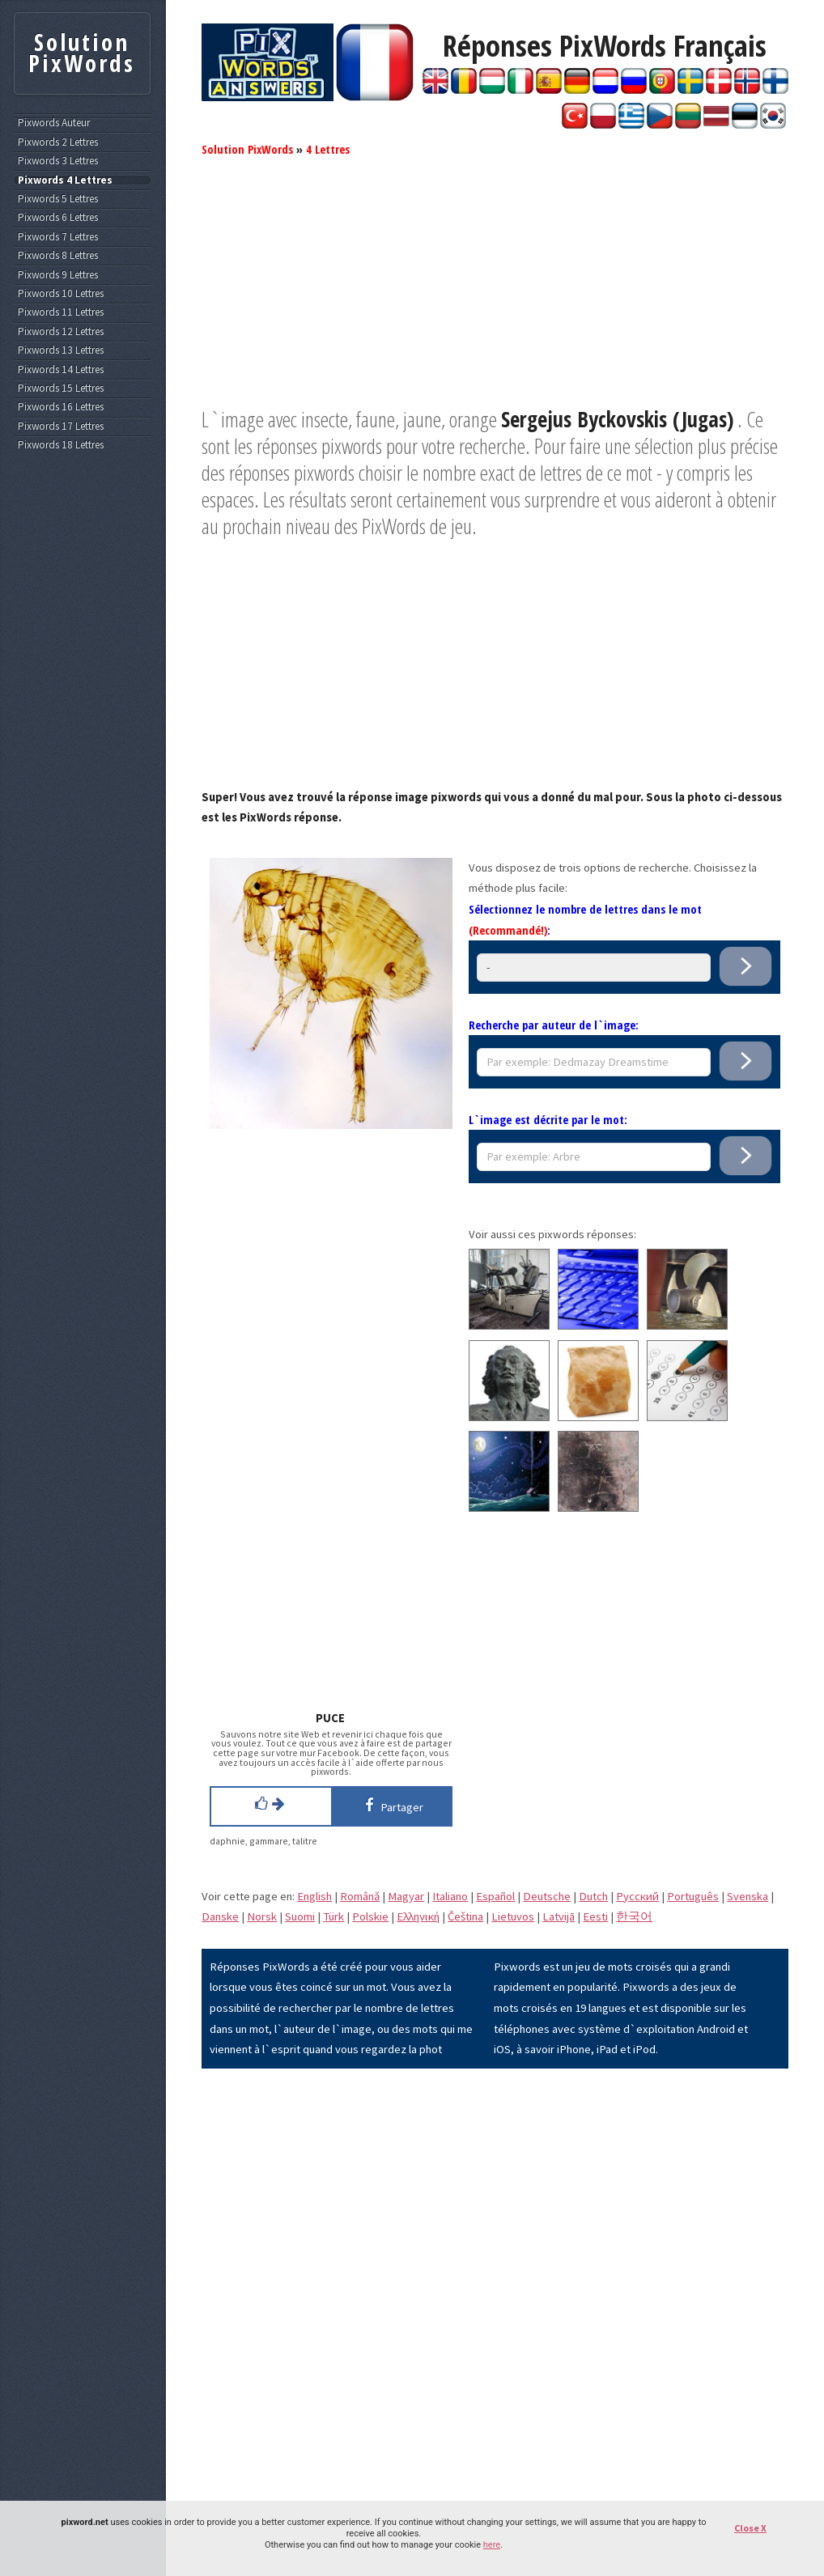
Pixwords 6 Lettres (58, 218)
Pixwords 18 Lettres (61, 445)
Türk (333, 1916)
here (491, 2545)
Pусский (637, 1896)
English (314, 1896)
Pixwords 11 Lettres (61, 312)
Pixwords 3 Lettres (58, 161)
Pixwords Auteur (54, 123)
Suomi (300, 1916)
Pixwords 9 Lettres (58, 275)
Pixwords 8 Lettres (58, 256)
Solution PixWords (247, 149)
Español (495, 1896)
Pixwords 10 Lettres (61, 294)
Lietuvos (512, 1916)
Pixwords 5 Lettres (58, 199)
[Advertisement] (495, 293)
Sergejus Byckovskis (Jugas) (617, 419)
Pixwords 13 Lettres (61, 350)
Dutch (593, 1896)
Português (693, 1896)
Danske (220, 1916)
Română (360, 1896)
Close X (750, 2528)
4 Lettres (328, 149)
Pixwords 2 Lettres (58, 142)
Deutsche (547, 1896)
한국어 (634, 1916)
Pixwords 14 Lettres (61, 370)
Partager (391, 1804)
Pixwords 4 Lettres (65, 180)
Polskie (370, 1916)
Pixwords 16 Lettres (61, 407)
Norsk (262, 1916)
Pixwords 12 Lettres (61, 332)
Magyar (406, 1896)
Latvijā (558, 1916)
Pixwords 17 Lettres (61, 426)
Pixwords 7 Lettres (58, 237)
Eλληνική (418, 1916)
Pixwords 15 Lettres (61, 388)
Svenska (747, 1896)
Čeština (465, 1916)
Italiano (450, 1896)
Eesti (595, 1916)
